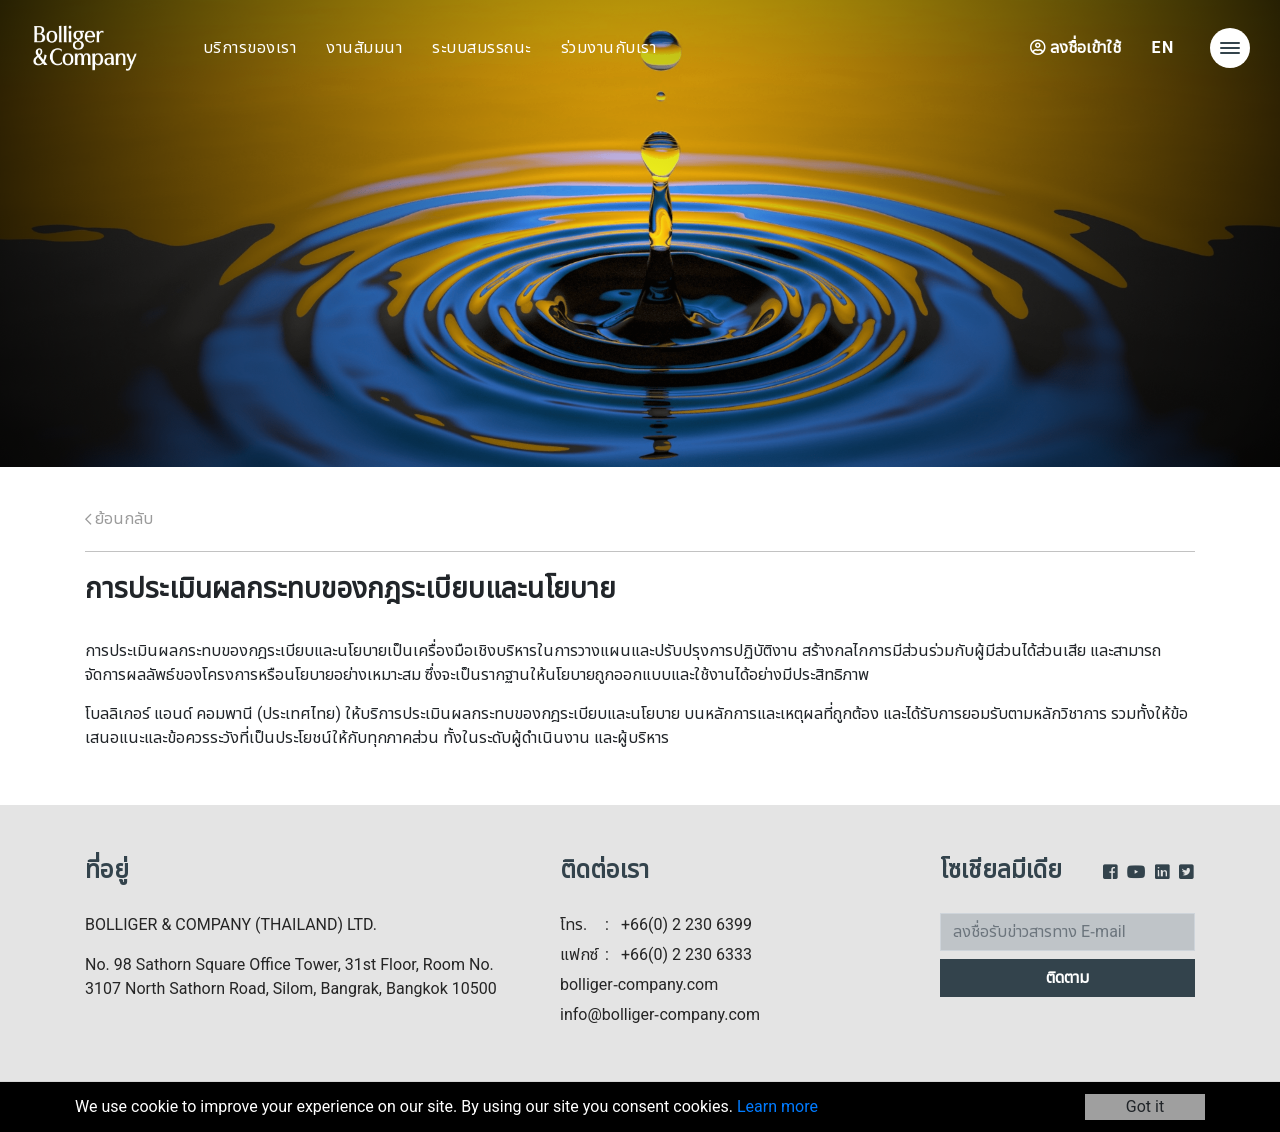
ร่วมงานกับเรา (609, 48)
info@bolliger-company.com (660, 1015)
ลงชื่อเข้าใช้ (1075, 48)
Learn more (777, 1107)
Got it (1145, 1107)
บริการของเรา (250, 48)
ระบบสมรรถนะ (481, 48)
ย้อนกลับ (119, 519)
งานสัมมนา (364, 48)
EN (1163, 48)
